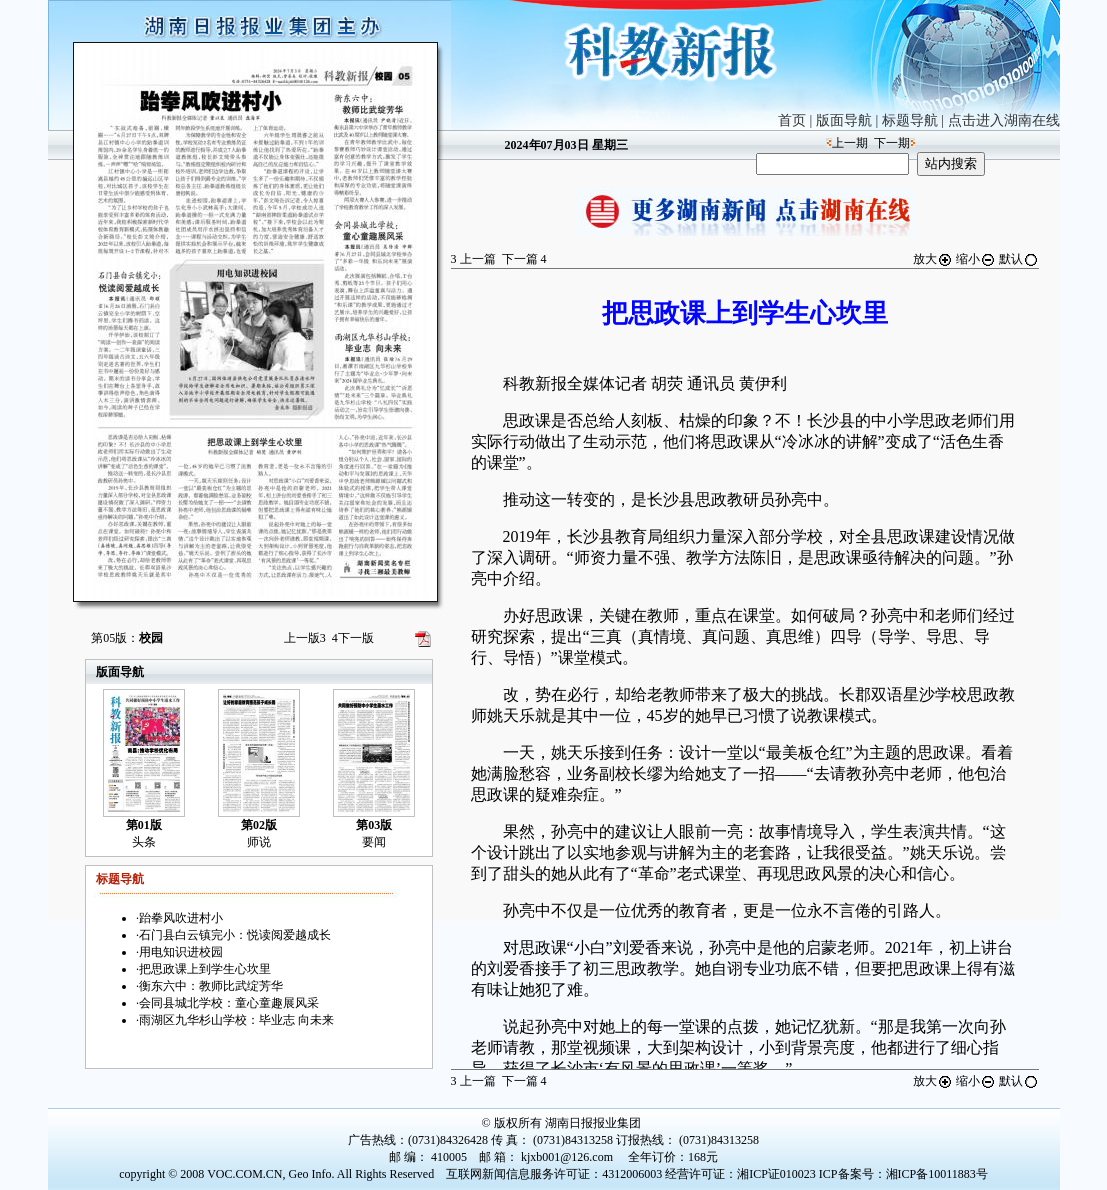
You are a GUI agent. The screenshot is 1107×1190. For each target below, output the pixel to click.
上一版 (305, 638)
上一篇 (473, 259)
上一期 (850, 143)
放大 (933, 259)
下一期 (892, 143)
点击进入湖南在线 (1004, 120)
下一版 (353, 638)
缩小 (976, 259)
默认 (1019, 259)
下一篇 (524, 259)
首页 (792, 120)
